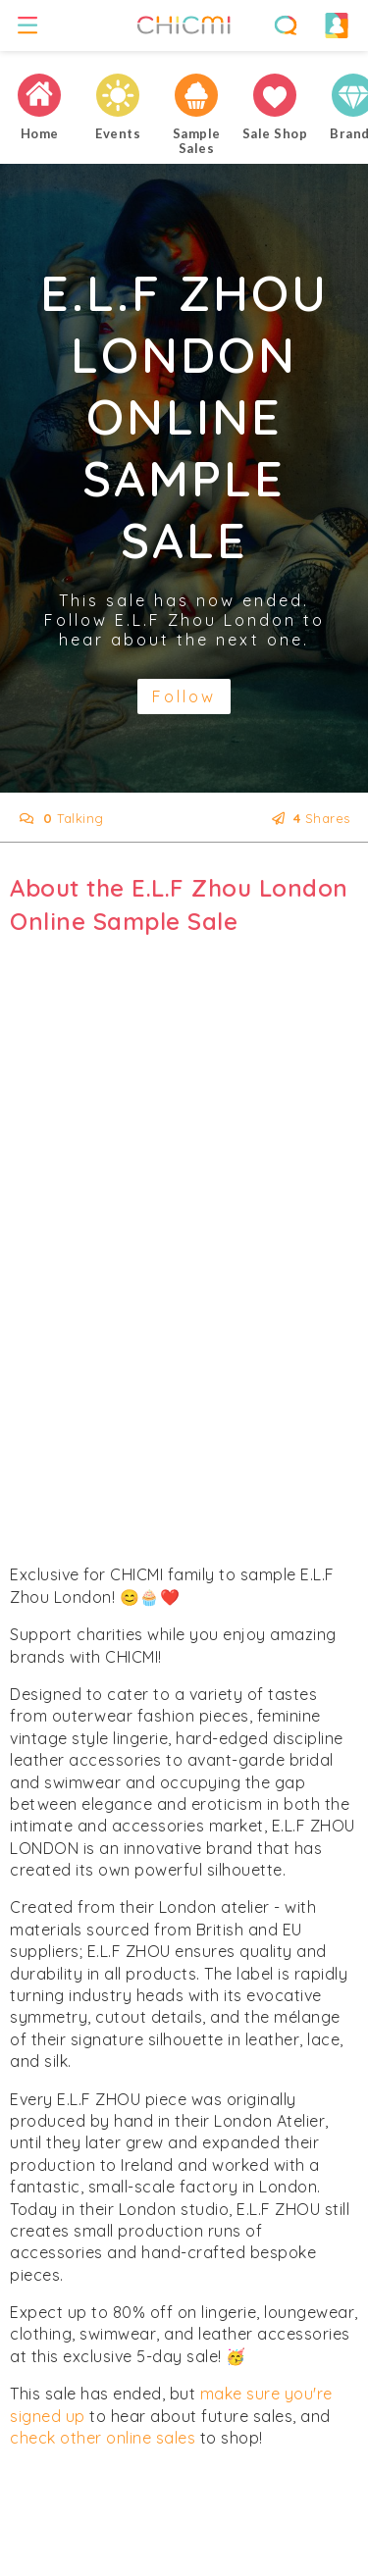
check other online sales (102, 2437)
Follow (184, 696)
